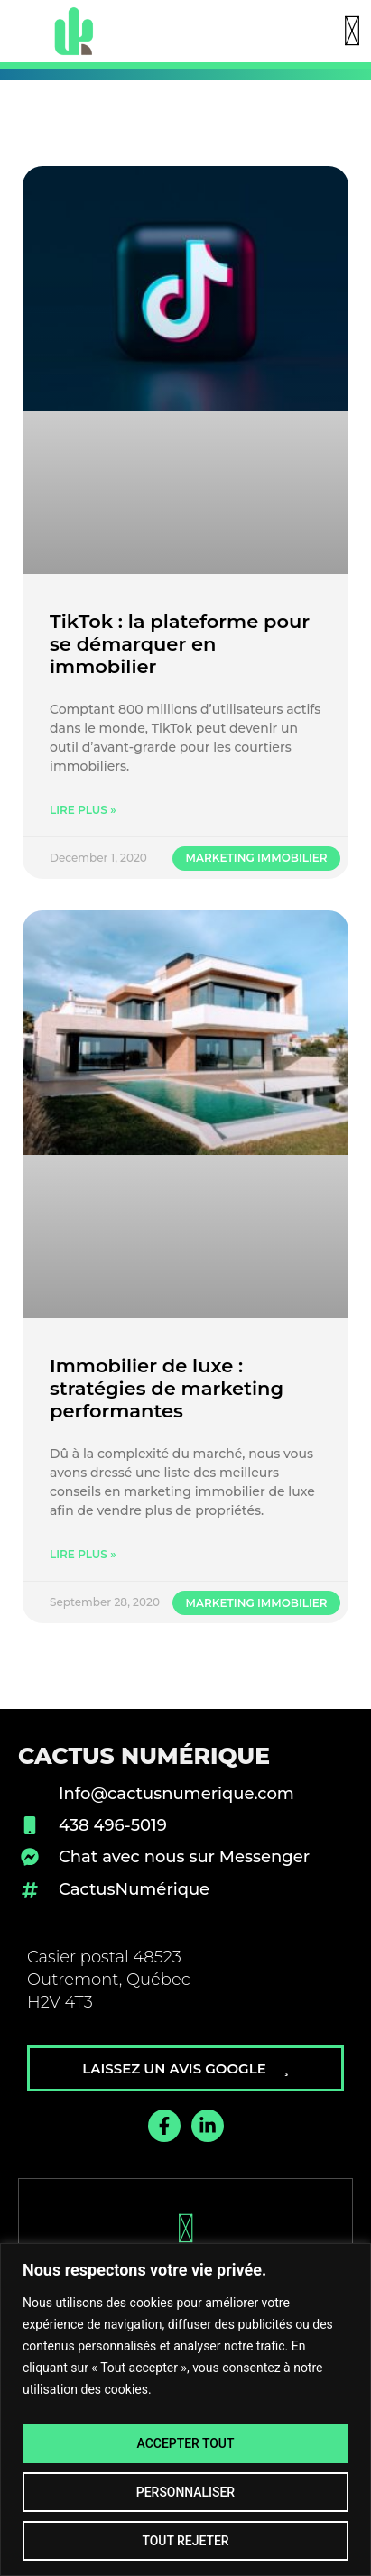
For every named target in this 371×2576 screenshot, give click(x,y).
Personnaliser (186, 2492)
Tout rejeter (185, 2541)
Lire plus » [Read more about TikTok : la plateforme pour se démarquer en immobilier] (83, 810)
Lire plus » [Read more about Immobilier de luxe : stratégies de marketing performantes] (83, 1554)
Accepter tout (185, 2443)
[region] (185, 2409)
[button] (352, 31)
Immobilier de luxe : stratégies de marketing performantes (166, 1388)
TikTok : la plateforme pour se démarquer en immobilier (180, 644)
